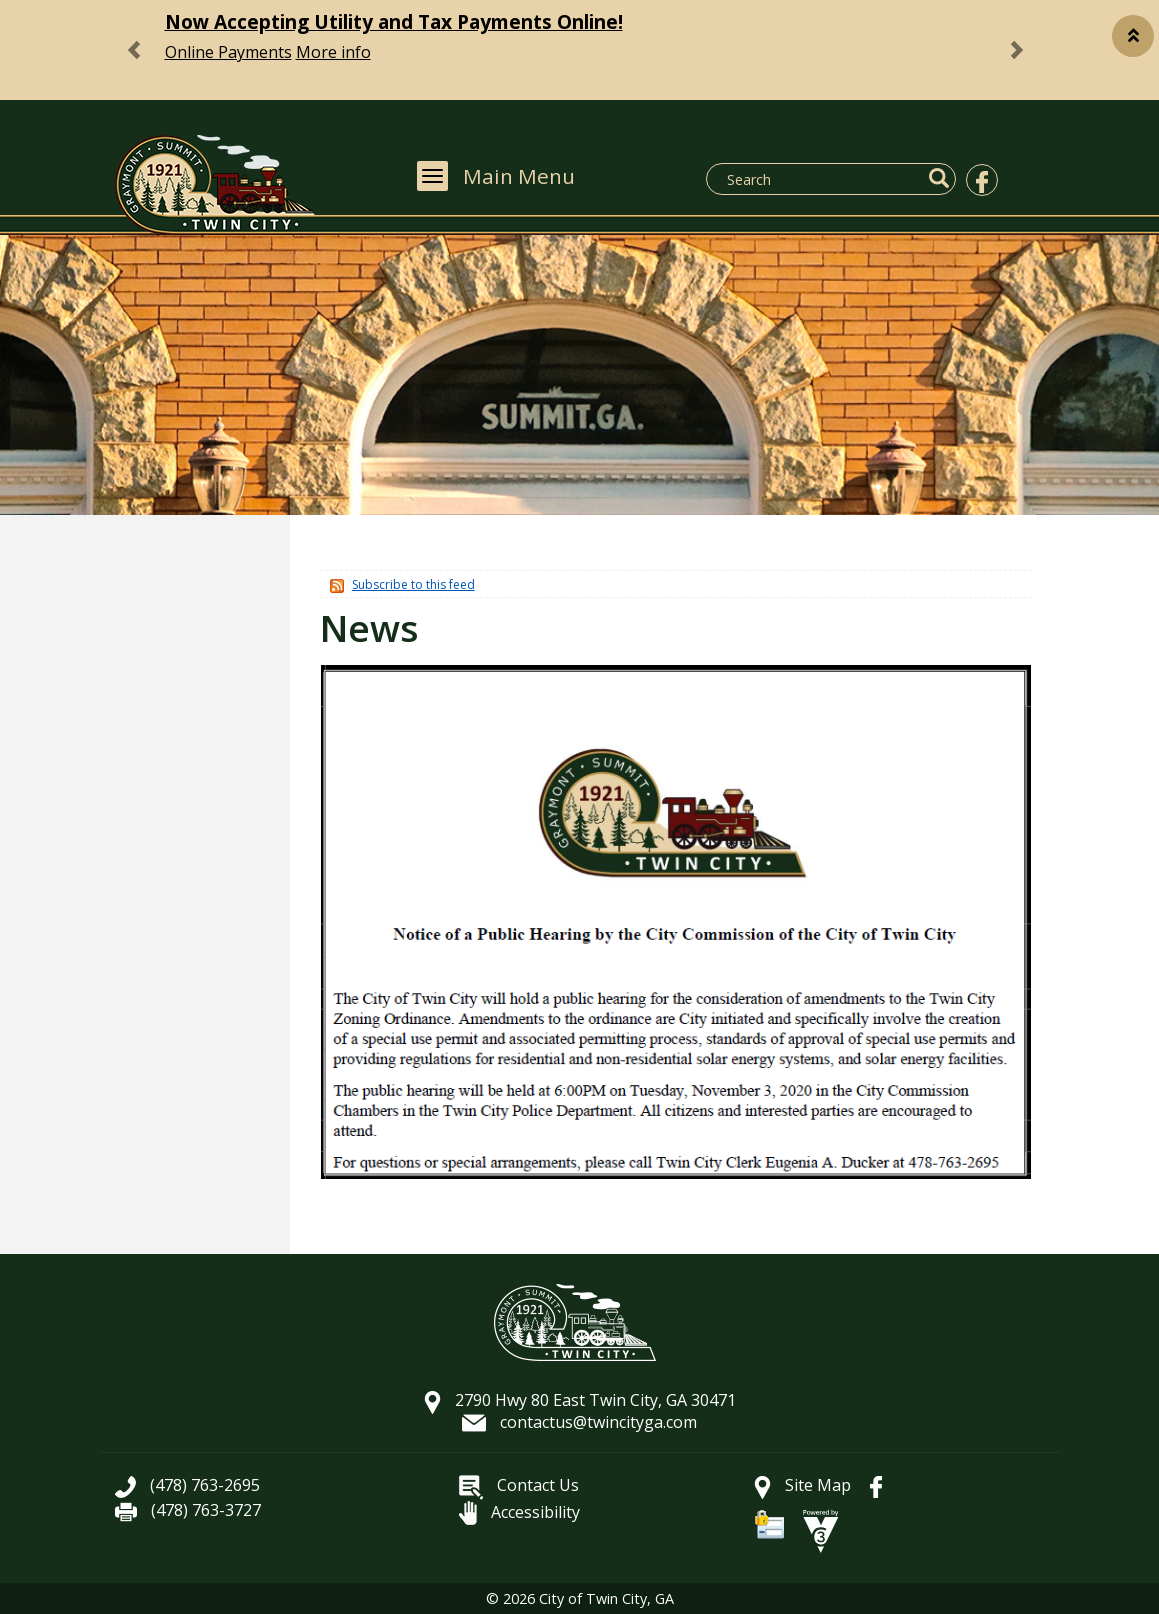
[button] (1133, 36)
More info (333, 52)
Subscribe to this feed (413, 584)
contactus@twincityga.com (579, 1422)
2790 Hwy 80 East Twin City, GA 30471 (580, 1400)
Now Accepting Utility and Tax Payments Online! (394, 21)
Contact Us (519, 1485)
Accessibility (519, 1512)
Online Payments (228, 52)
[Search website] (819, 179)
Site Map (802, 1485)
